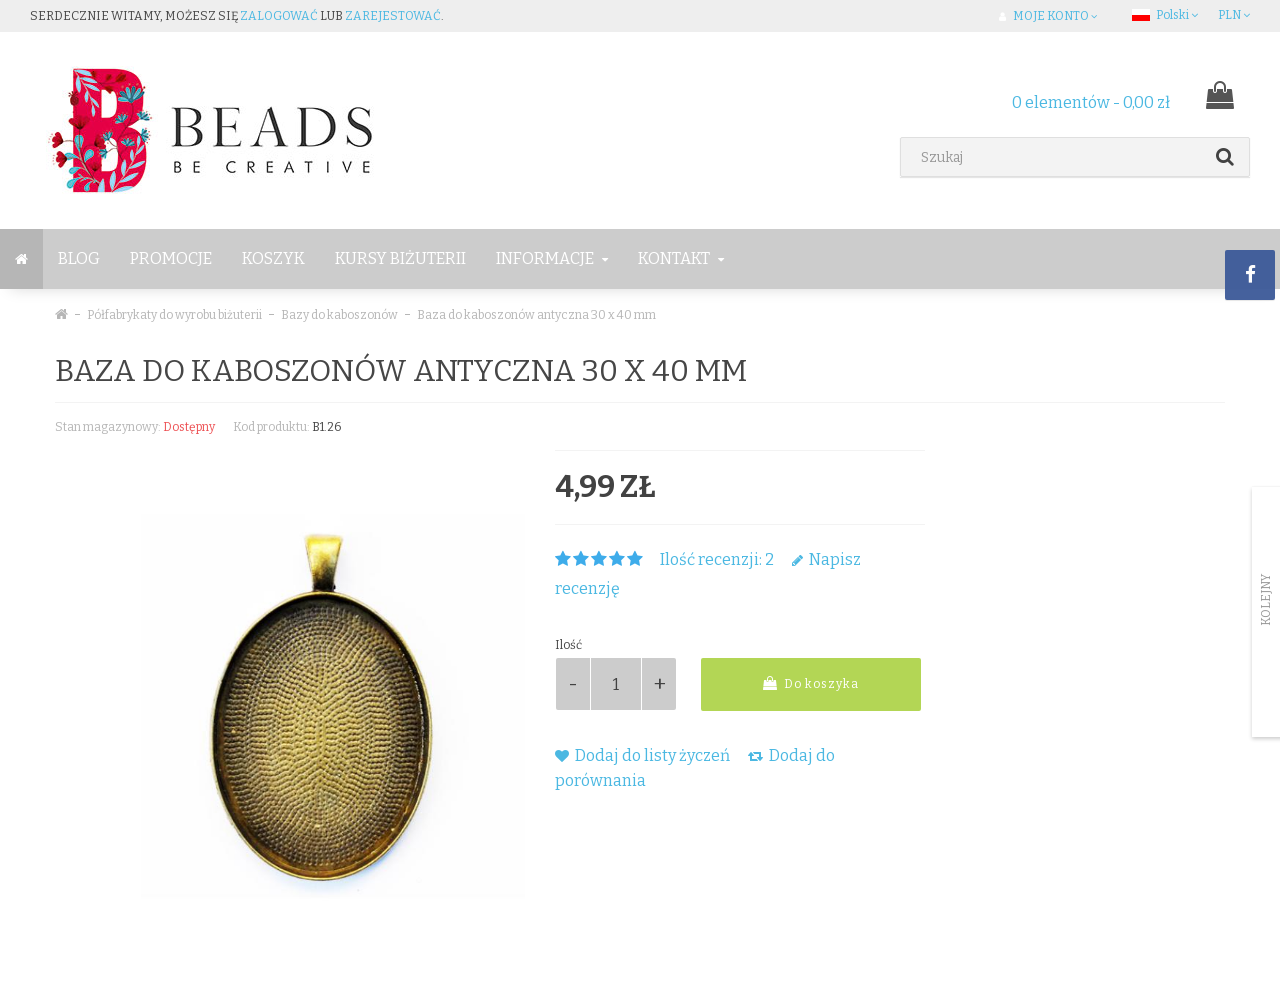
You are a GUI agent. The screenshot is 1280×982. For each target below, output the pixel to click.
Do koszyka (811, 683)
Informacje (552, 258)
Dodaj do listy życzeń (642, 755)
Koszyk (273, 258)
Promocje (171, 258)
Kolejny (1266, 600)
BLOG (79, 258)
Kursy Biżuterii (400, 258)
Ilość (568, 645)
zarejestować (393, 16)
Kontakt (681, 258)
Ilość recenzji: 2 (717, 559)
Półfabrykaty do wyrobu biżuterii (174, 315)
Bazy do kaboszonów (339, 315)
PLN (1234, 15)
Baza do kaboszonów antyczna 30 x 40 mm (536, 315)
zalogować (279, 16)
